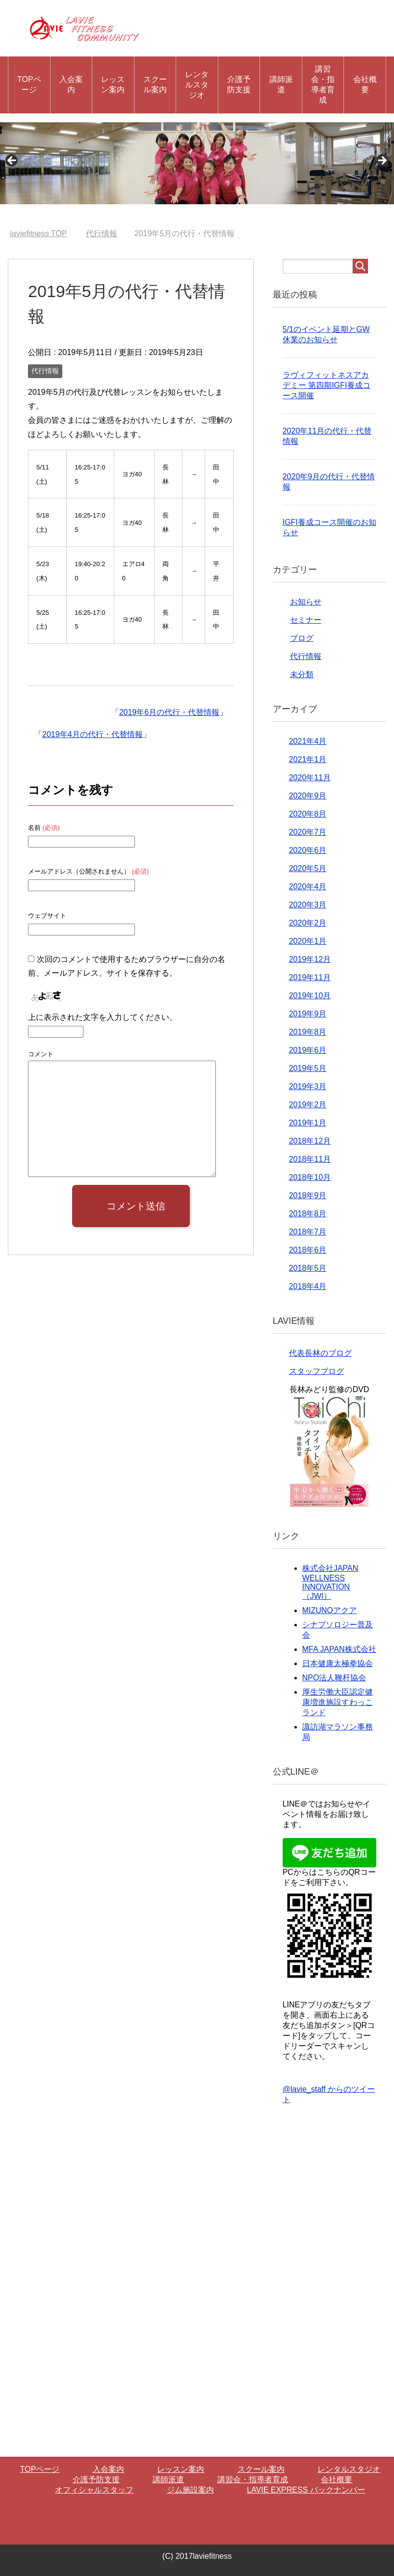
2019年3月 (308, 1086)
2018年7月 (308, 1232)
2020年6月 (308, 850)
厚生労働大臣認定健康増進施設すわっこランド (337, 1702)
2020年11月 (310, 777)
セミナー (305, 620)
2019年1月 (308, 1123)
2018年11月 (310, 1159)
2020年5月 (308, 868)
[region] (197, 163)
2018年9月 (308, 1195)
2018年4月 (308, 1286)
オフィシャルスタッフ (94, 2490)
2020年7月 (308, 832)
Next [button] (381, 161)
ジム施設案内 (190, 2490)
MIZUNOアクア (329, 1610)
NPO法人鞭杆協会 (334, 1677)
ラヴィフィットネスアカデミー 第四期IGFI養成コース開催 (327, 385)
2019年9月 (308, 1014)
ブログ (302, 638)
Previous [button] (12, 161)
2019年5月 (308, 1068)
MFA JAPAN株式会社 (339, 1649)
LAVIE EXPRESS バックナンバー (306, 2490)
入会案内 (71, 84)
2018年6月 (308, 1250)
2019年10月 (310, 995)
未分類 (302, 674)
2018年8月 (308, 1213)
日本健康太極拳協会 (337, 1663)
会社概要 (365, 84)
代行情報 (45, 371)
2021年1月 (308, 759)
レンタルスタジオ (197, 84)
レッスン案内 (113, 84)
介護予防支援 (239, 84)
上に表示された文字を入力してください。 (102, 1017)
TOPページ (29, 84)
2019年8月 (308, 1032)
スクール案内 (155, 84)
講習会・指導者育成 (323, 84)
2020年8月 (308, 814)
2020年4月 (308, 886)
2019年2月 (308, 1104)
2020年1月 (308, 941)
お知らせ (305, 602)
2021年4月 (308, 741)
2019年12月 (310, 959)
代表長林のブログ (320, 1353)
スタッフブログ (316, 1371)
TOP (38, 233)
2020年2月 (308, 923)
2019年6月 (308, 1050)
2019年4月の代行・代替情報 (92, 734)
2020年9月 (308, 796)
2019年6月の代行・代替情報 (169, 712)
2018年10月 (310, 1177)
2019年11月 (310, 977)
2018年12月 (310, 1141)
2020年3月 (308, 905)
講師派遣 (281, 84)
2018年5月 (308, 1268)
